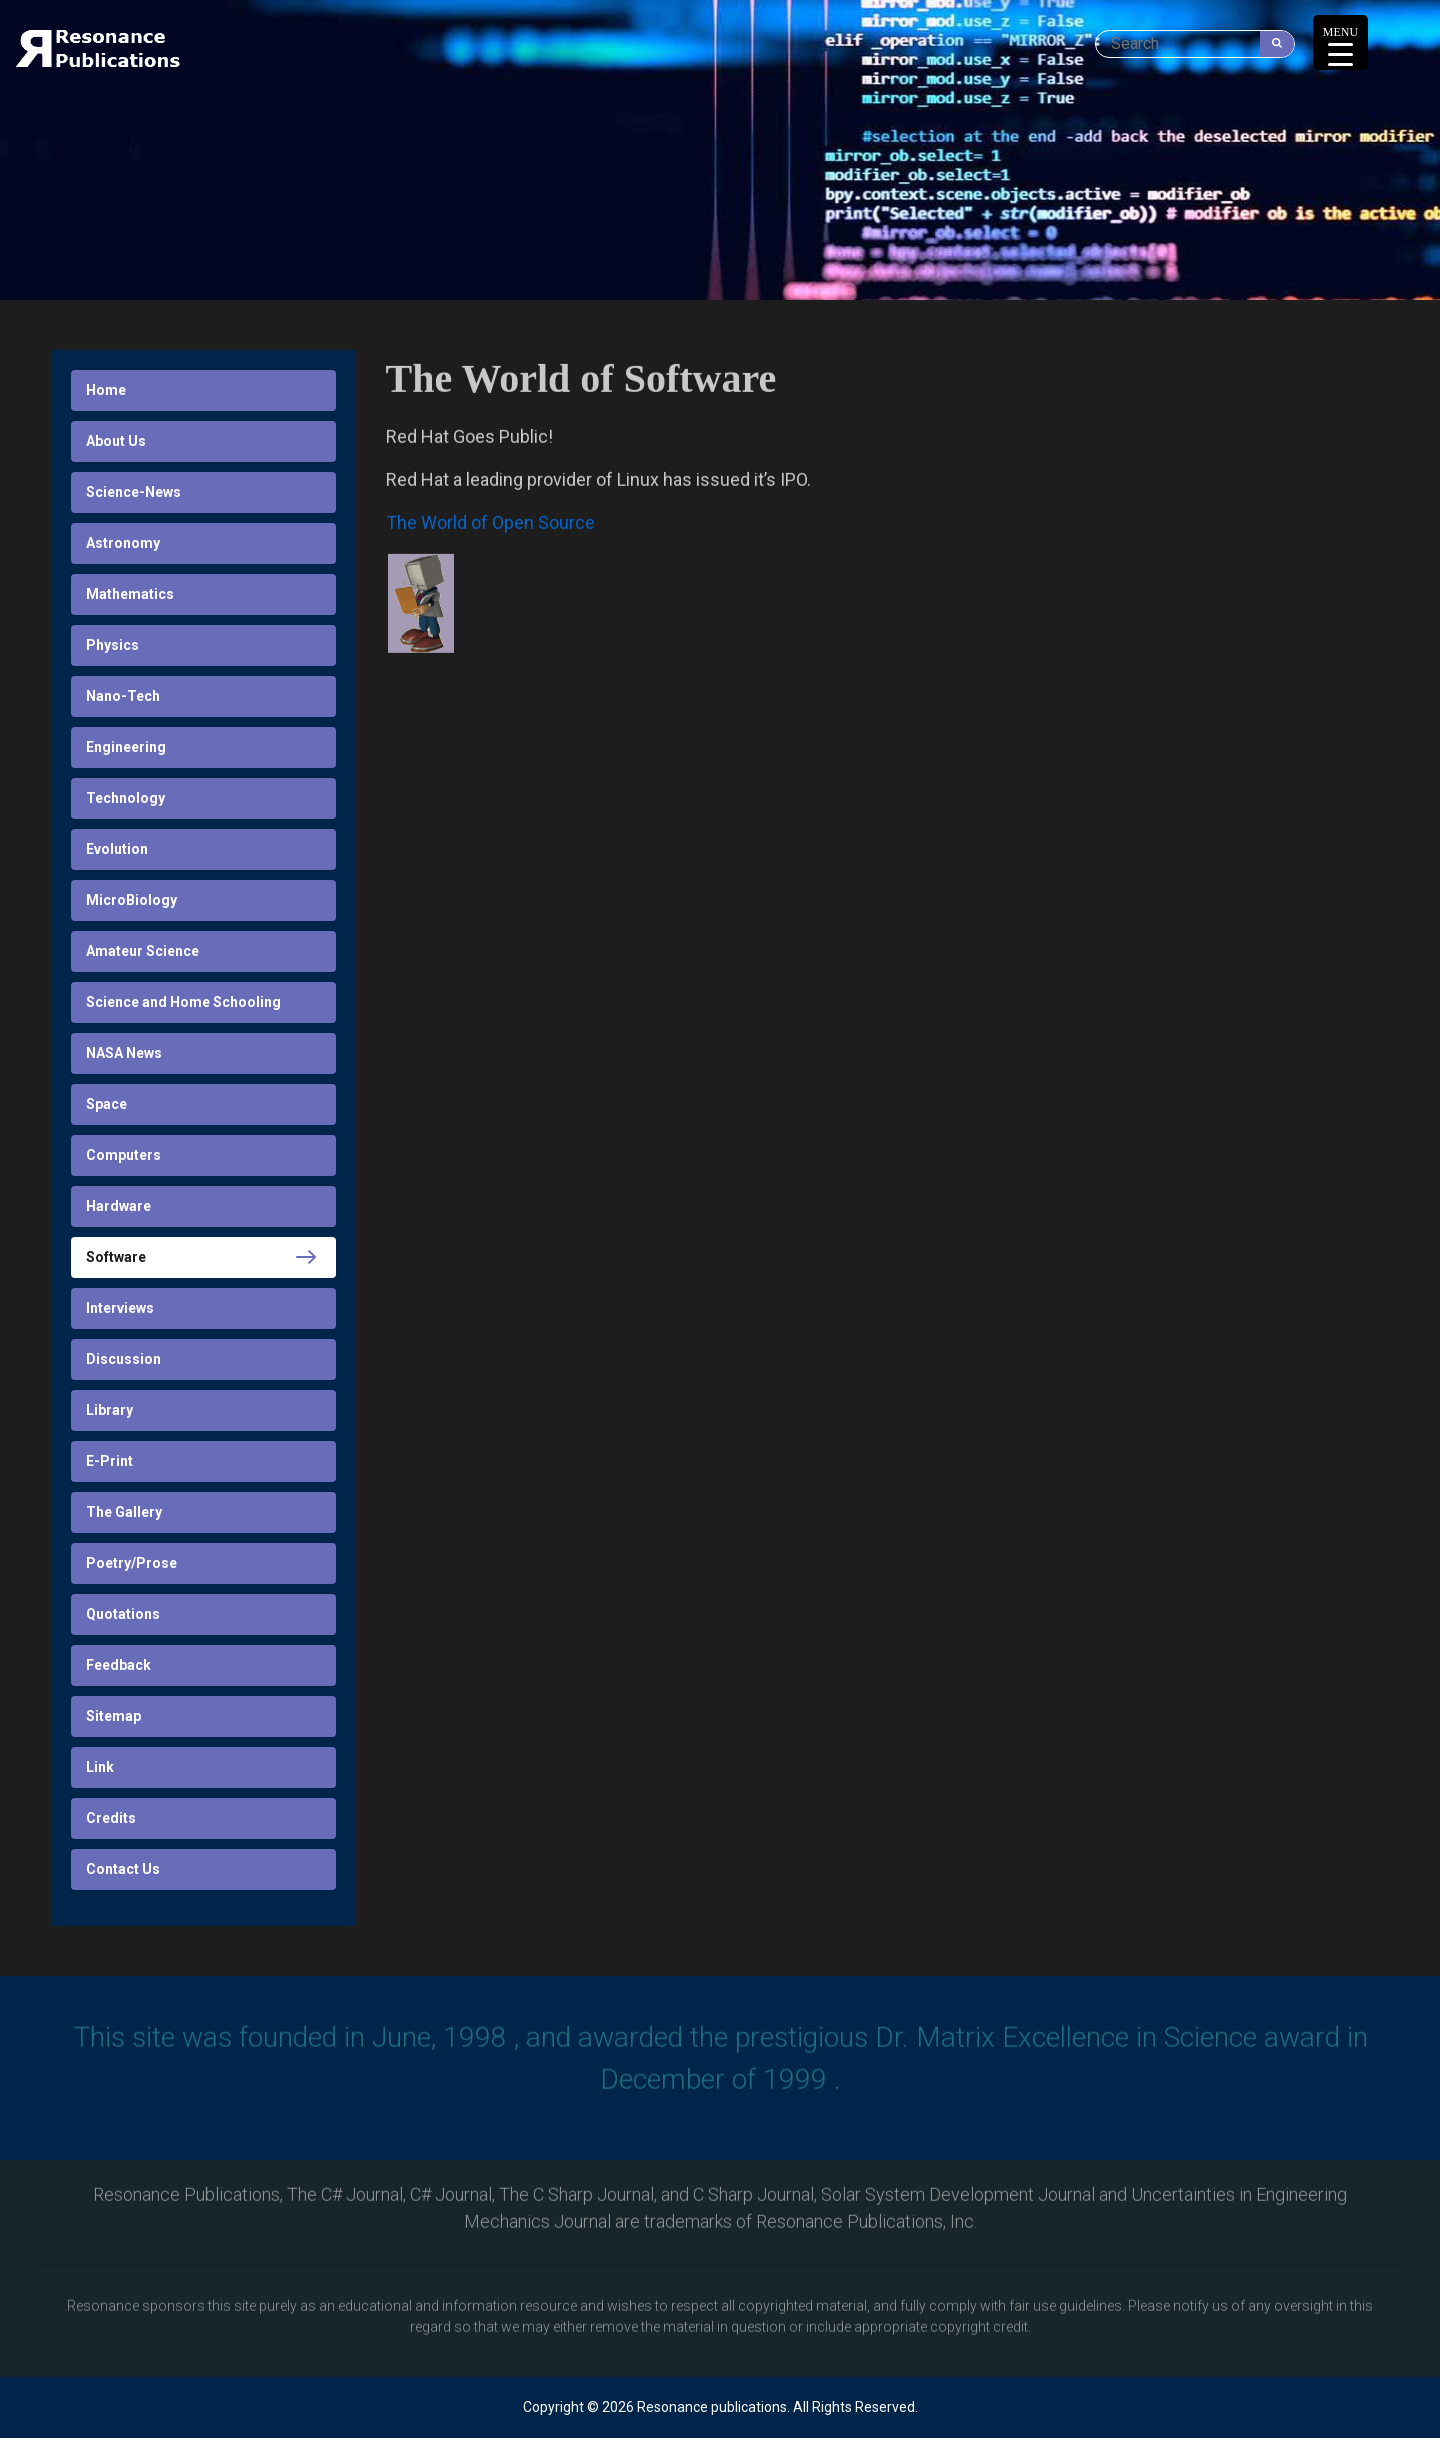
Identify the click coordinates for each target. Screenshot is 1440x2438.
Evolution (117, 849)
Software (116, 1257)
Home (106, 390)
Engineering (126, 747)
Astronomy (123, 543)
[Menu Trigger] (1340, 42)
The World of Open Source (490, 524)
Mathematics (130, 594)
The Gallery (124, 1512)
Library (109, 1410)
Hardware (118, 1206)
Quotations (123, 1614)
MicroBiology (131, 900)
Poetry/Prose (131, 1563)
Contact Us (123, 1869)
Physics (112, 645)
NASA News (124, 1053)
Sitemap (113, 1716)
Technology (125, 798)
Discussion (123, 1359)
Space (106, 1104)
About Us (116, 441)
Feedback (118, 1665)
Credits (111, 1818)
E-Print (109, 1461)
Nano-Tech (123, 696)
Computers (123, 1155)
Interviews (120, 1308)
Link (100, 1767)
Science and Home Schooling (183, 1002)
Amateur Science (142, 951)
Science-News (133, 492)
